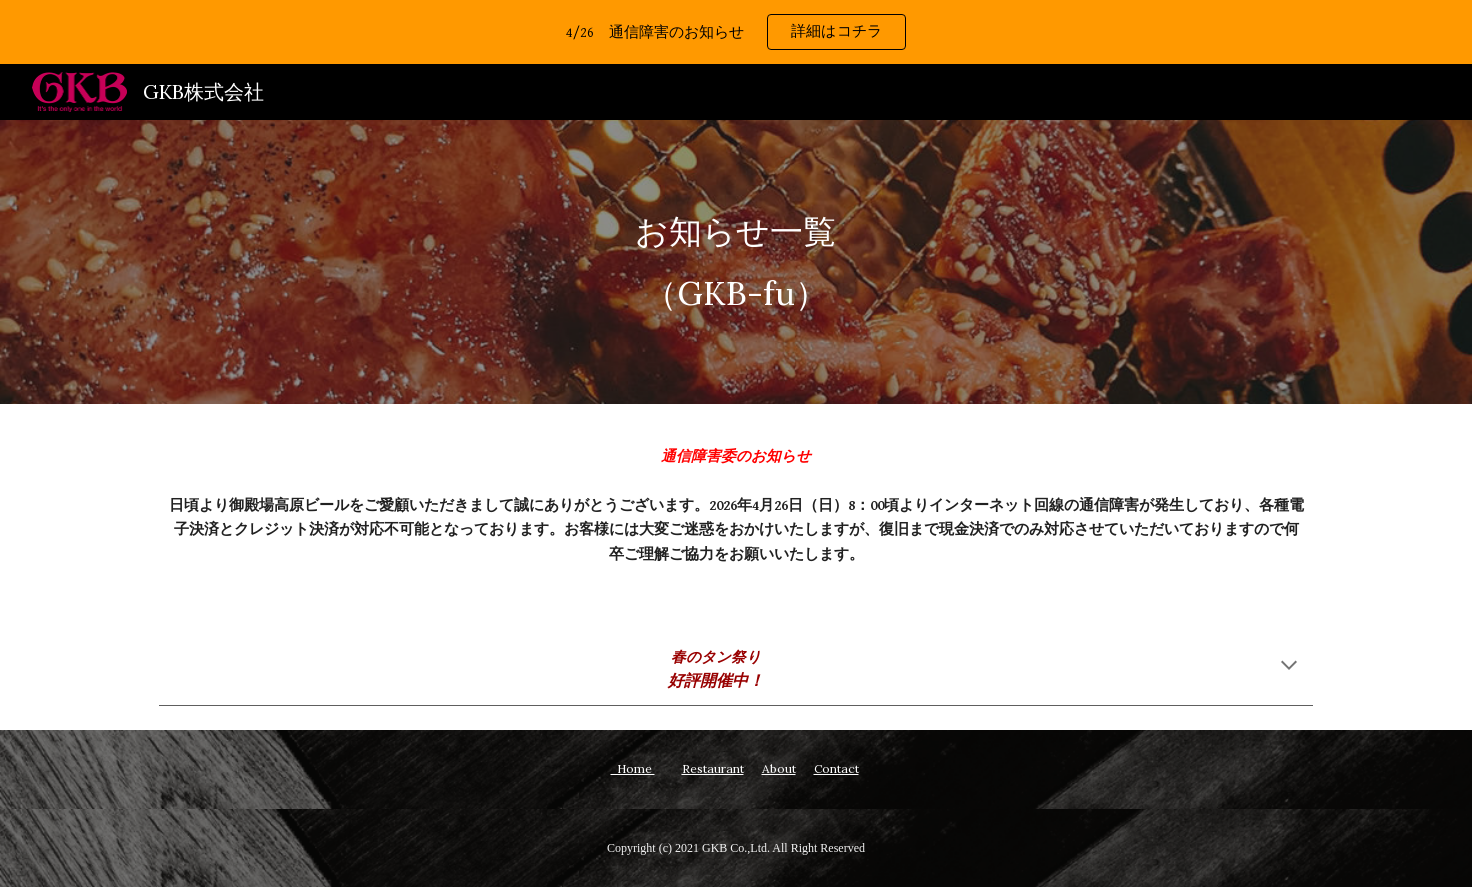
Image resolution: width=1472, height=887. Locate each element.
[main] (736, 262)
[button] (1289, 667)
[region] (736, 32)
